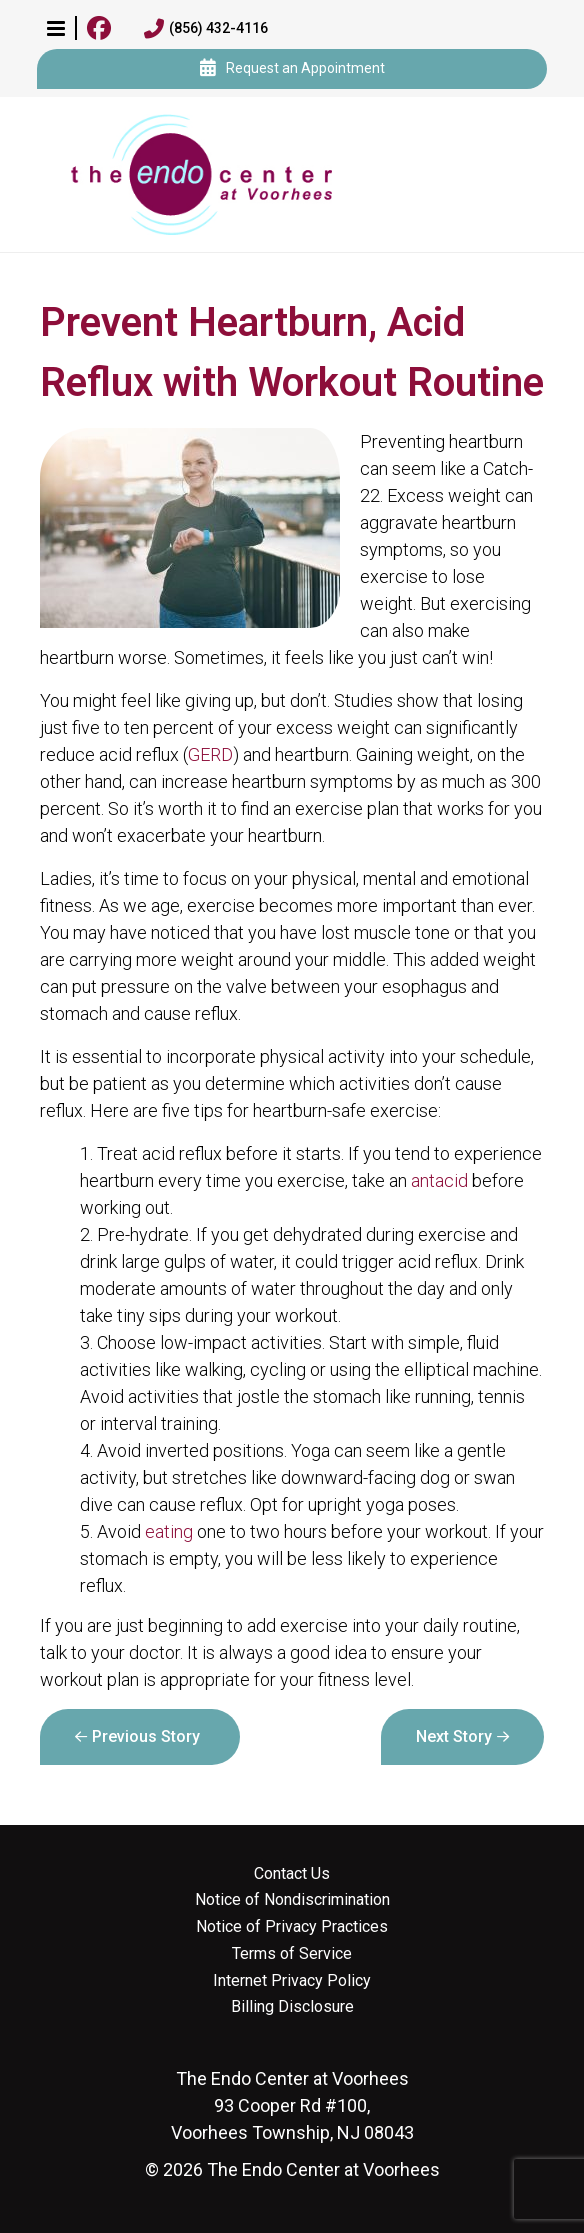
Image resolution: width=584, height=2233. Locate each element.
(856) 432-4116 (206, 29)
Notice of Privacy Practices (292, 1927)
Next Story (454, 1736)
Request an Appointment (292, 69)
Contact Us (292, 1874)
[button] (56, 28)
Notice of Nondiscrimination (292, 1900)
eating (169, 1531)
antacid (439, 1180)
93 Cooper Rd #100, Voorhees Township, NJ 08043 (292, 2105)
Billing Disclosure (292, 2007)
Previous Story (146, 1736)
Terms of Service (292, 1954)
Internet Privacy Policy (292, 1981)
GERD (210, 754)
